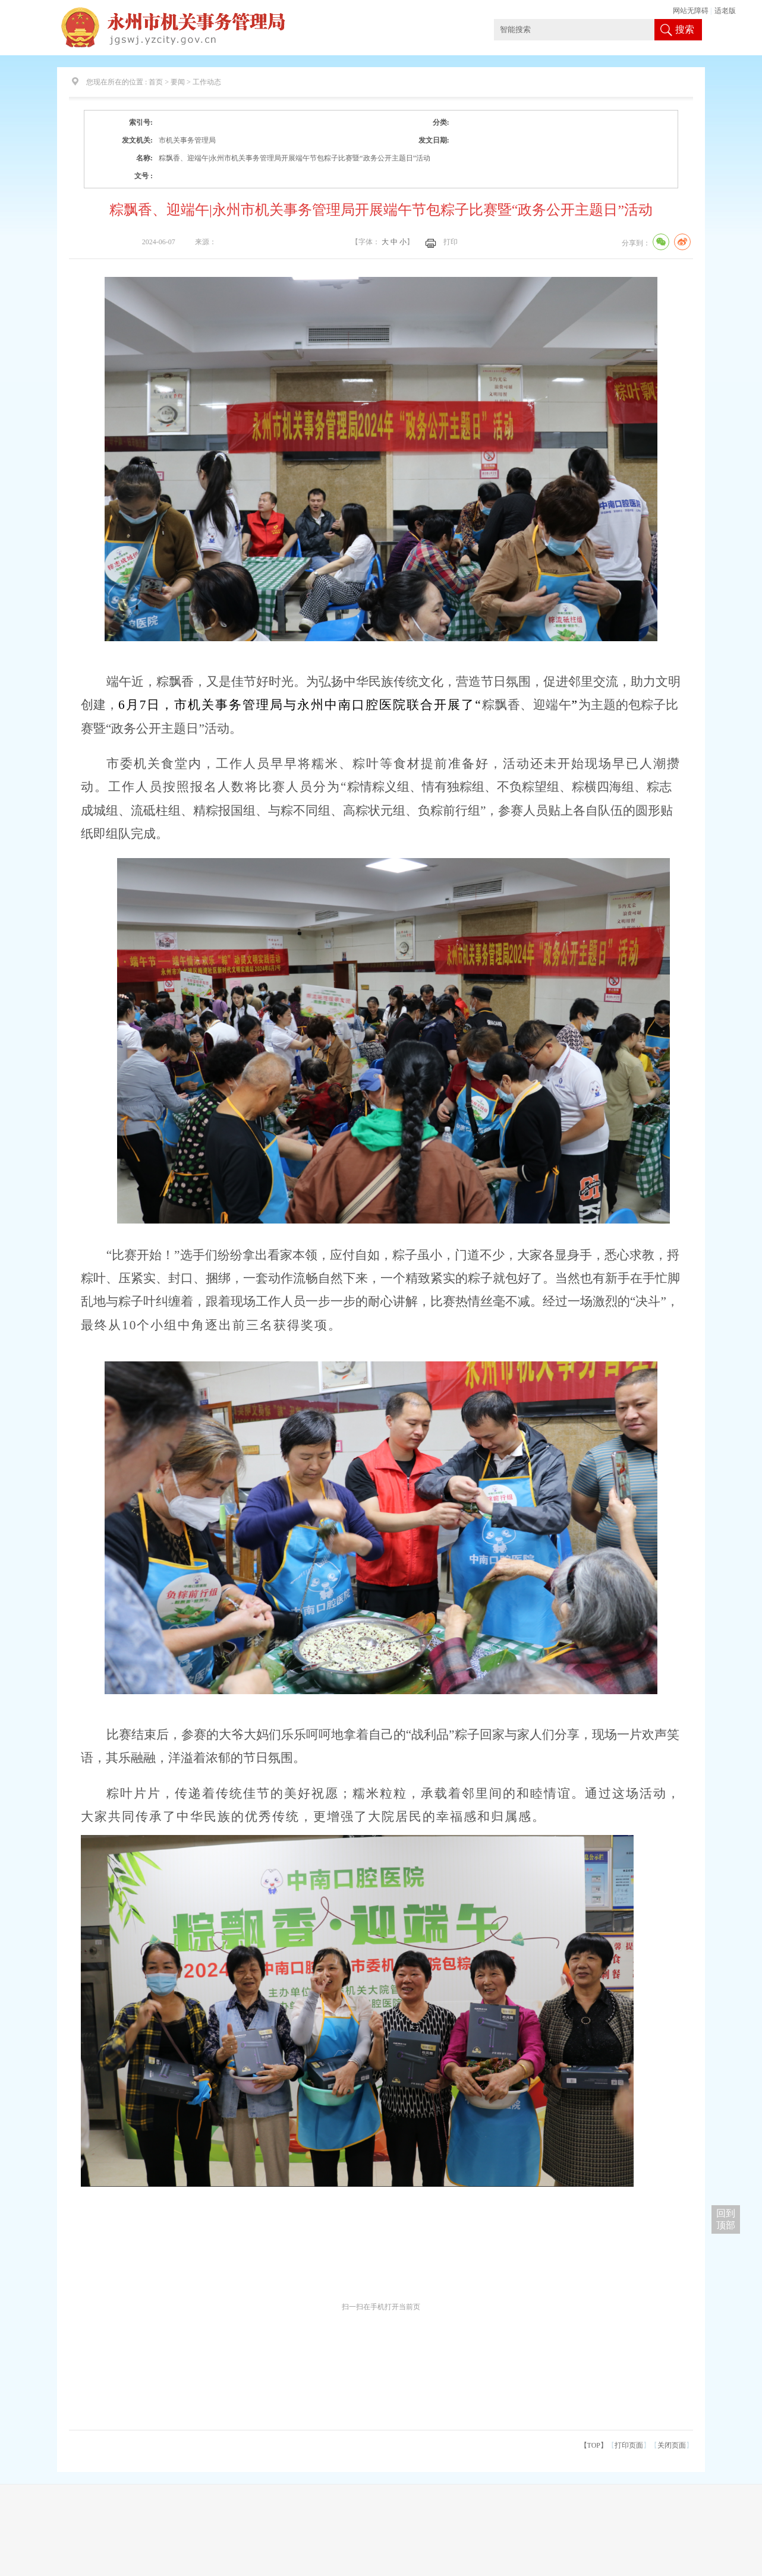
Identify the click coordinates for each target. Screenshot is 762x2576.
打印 (450, 242)
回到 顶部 (725, 2219)
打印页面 (629, 2445)
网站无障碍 (691, 11)
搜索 (684, 29)
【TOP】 (593, 2445)
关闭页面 (671, 2445)
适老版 (725, 11)
